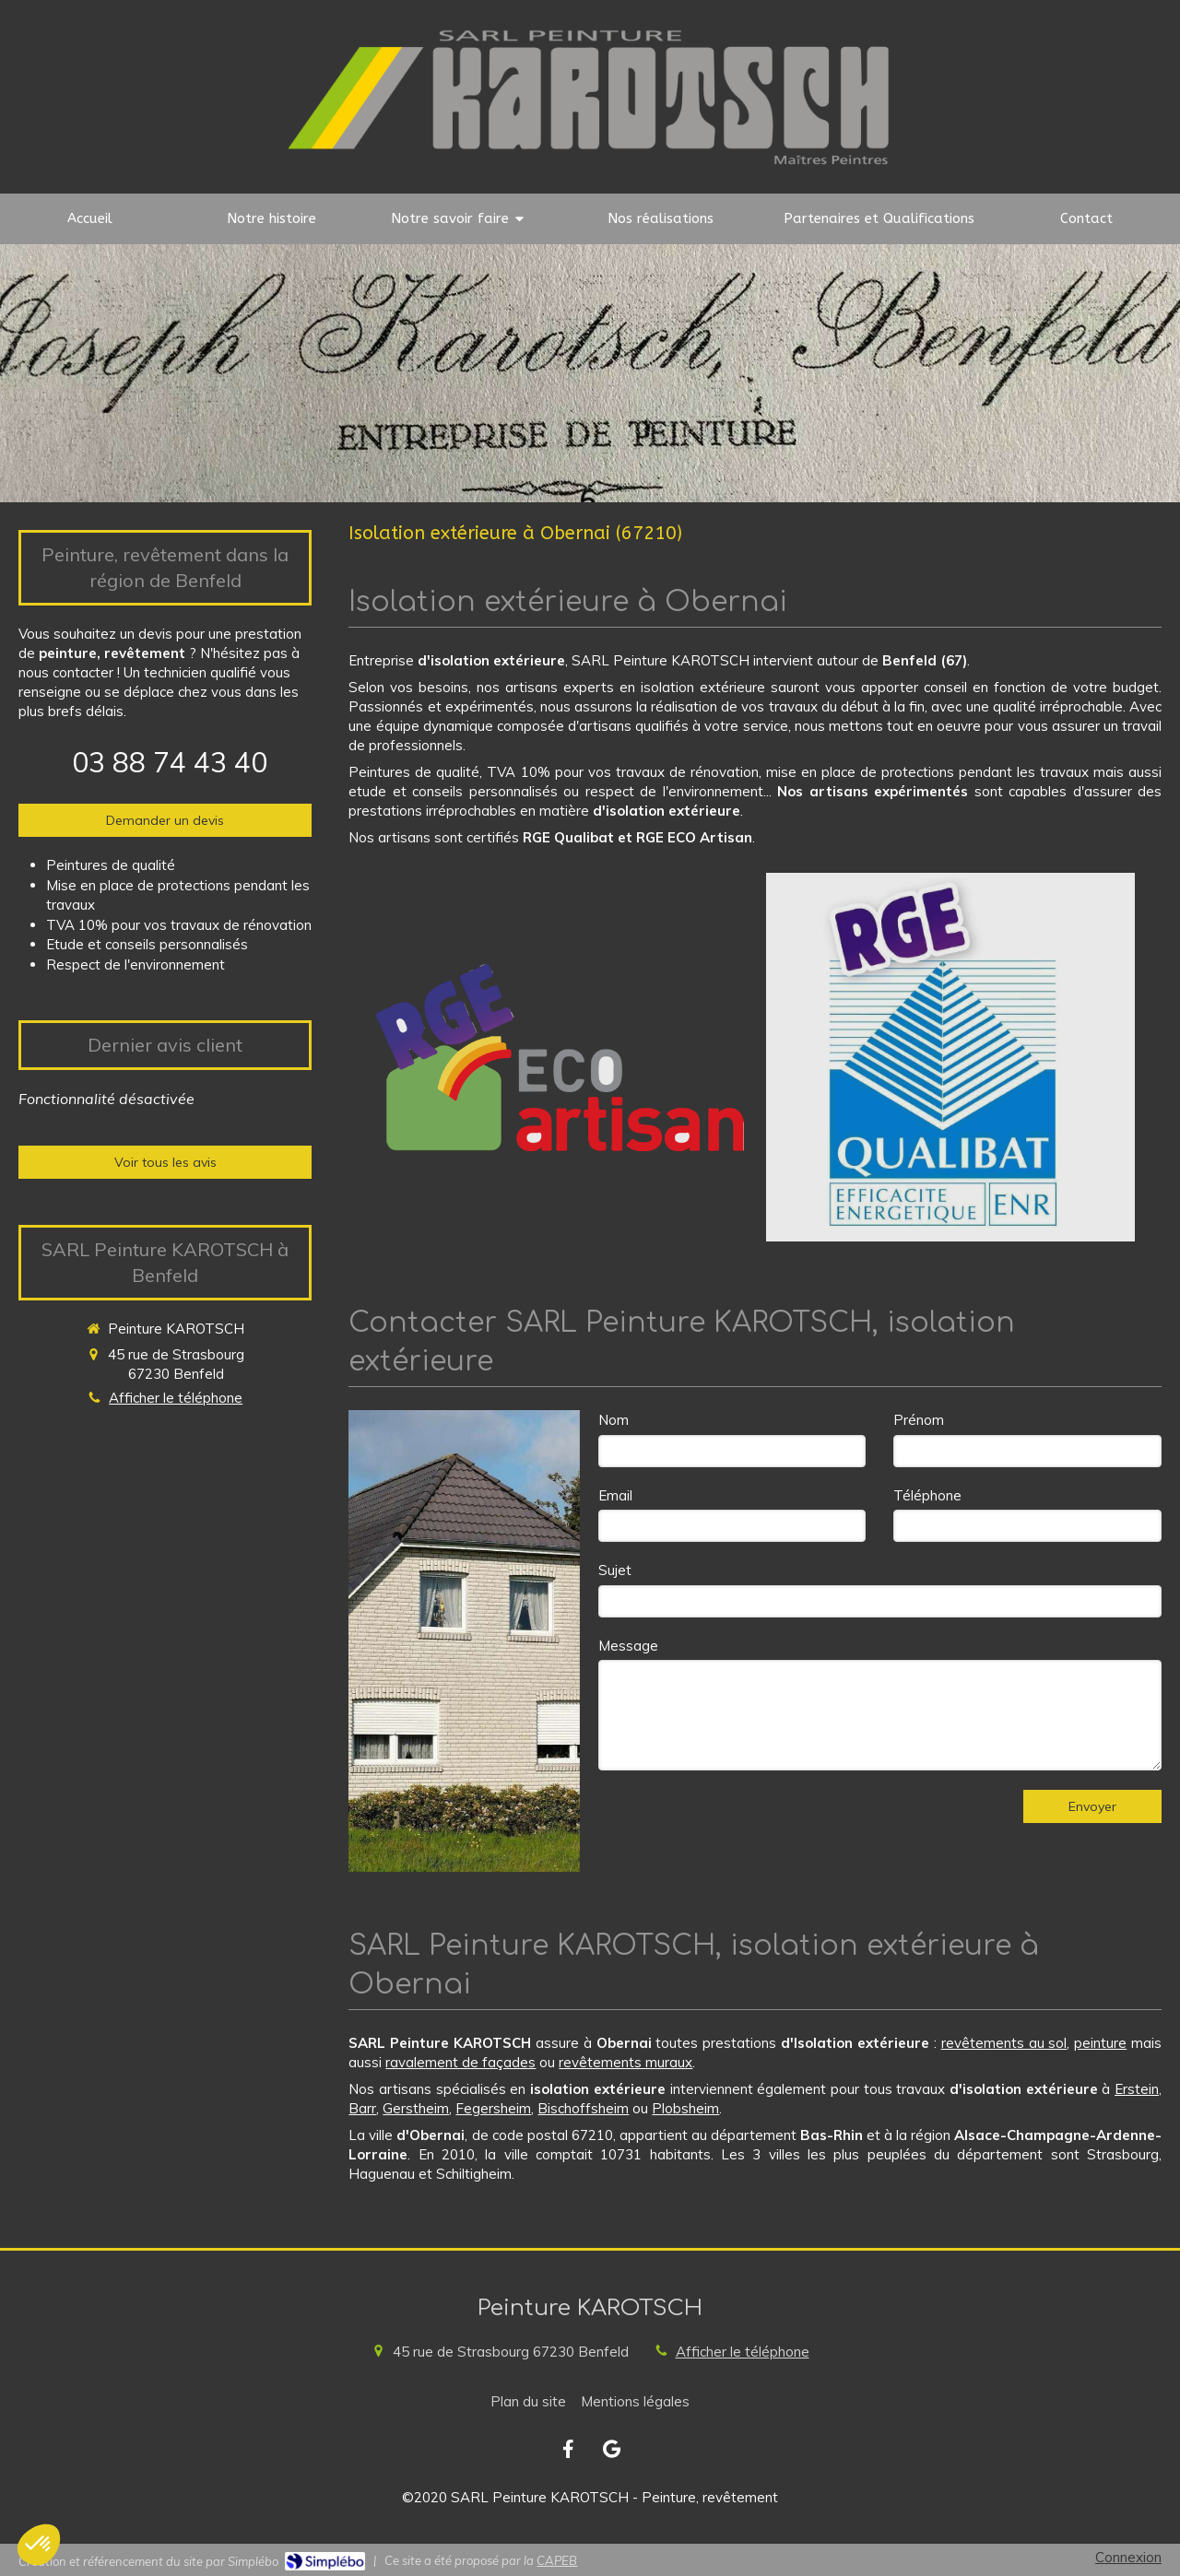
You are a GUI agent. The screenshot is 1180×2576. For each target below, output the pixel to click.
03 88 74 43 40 (169, 762)
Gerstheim (416, 2108)
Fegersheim (493, 2108)
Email (615, 1495)
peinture (1100, 2043)
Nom (613, 1420)
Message (628, 1645)
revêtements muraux (625, 2062)
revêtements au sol (1004, 2043)
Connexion (1128, 2557)
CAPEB (557, 2560)
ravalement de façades (460, 2062)
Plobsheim (685, 2108)
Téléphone (927, 1495)
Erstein (1137, 2089)
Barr (362, 2108)
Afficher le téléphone (175, 1397)
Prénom (918, 1420)
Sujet (614, 1570)
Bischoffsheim (583, 2108)
